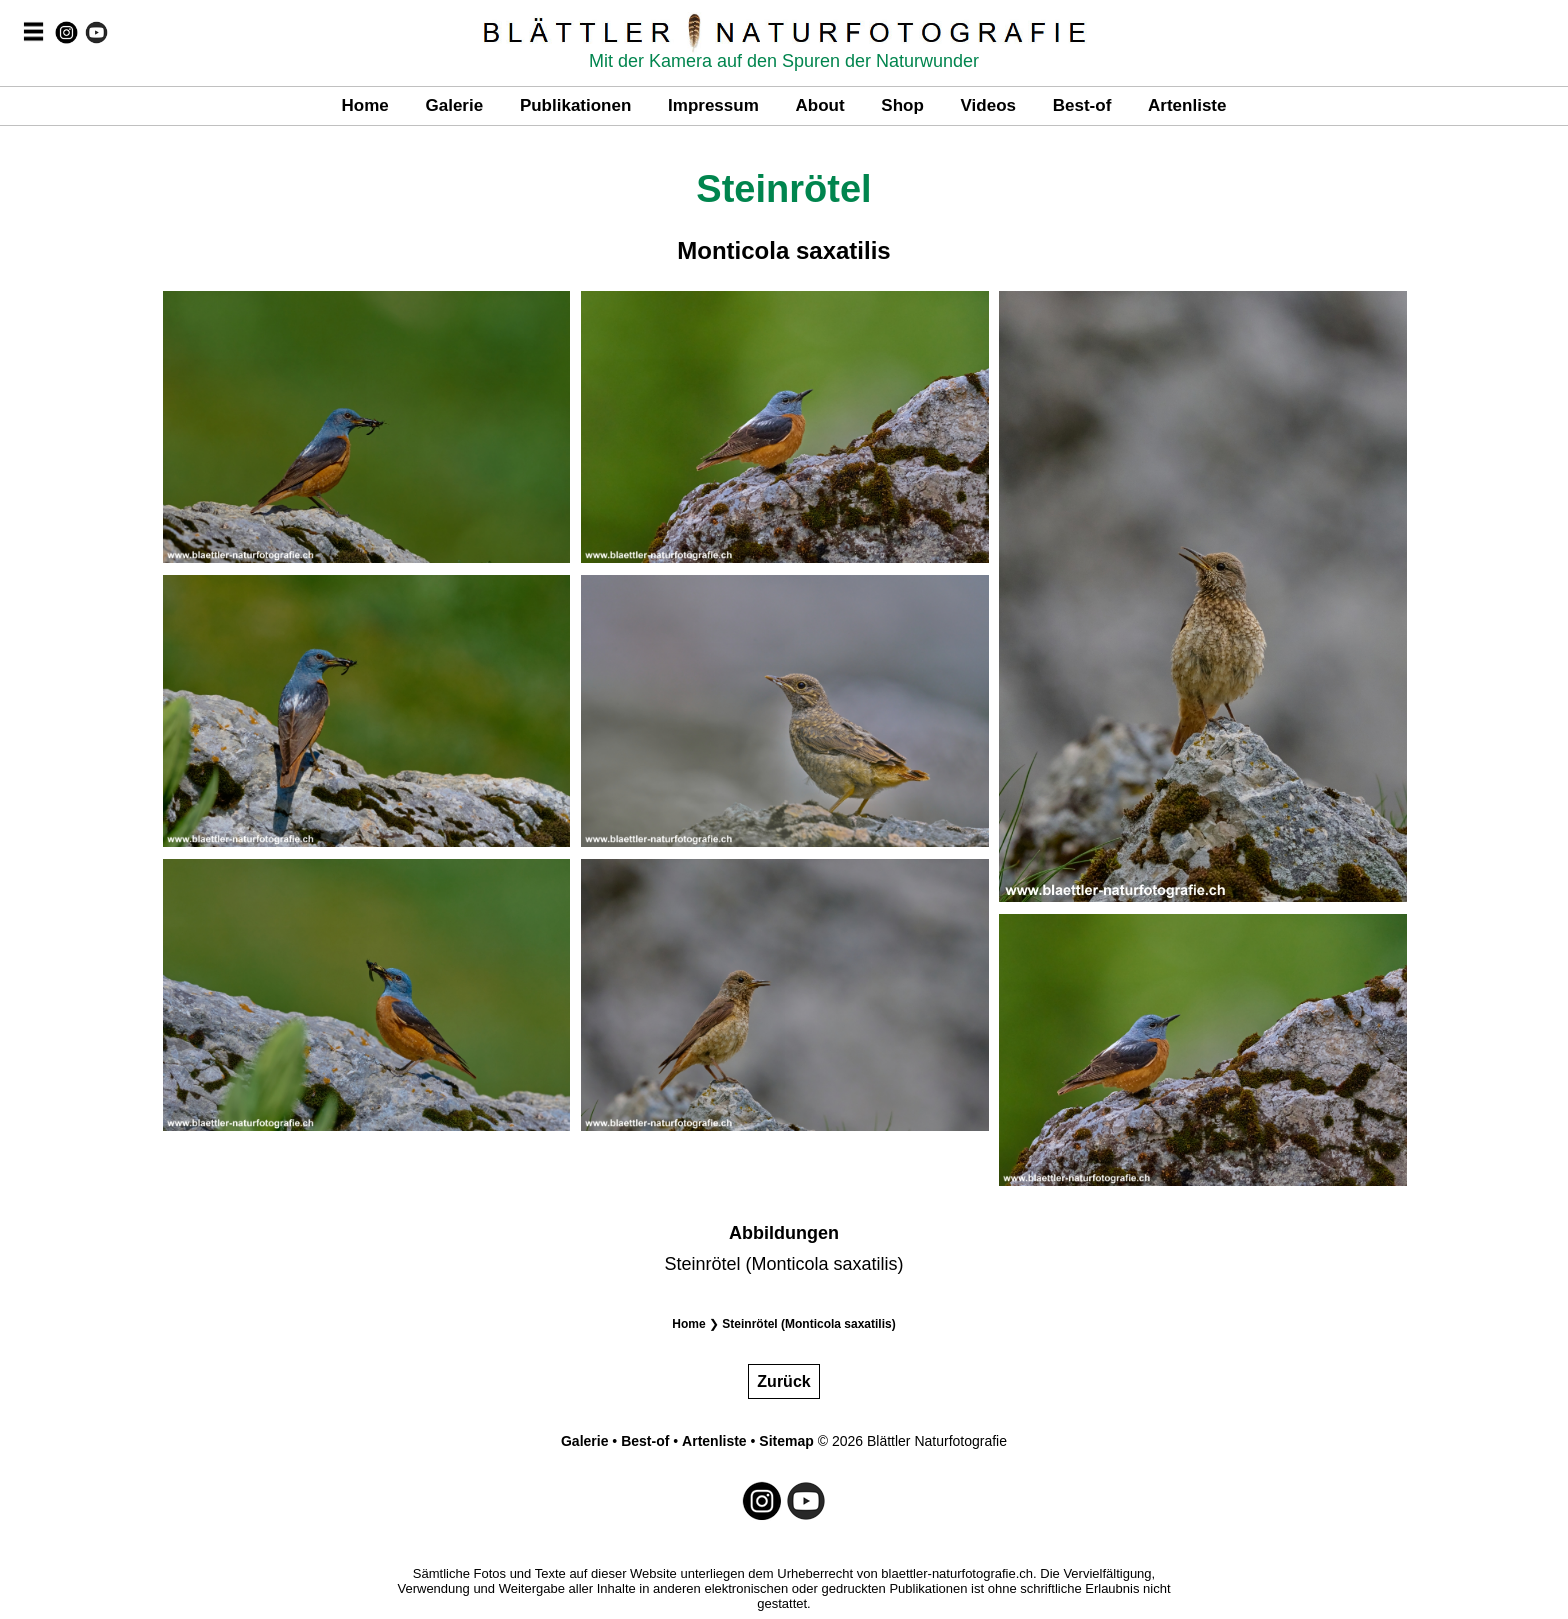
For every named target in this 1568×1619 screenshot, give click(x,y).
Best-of (1082, 105)
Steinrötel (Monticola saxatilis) (808, 1324)
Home (365, 105)
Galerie (454, 105)
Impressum (713, 105)
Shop (902, 105)
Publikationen (575, 105)
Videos (988, 105)
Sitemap (786, 1441)
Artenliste (1187, 105)
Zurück (783, 1381)
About (820, 105)
